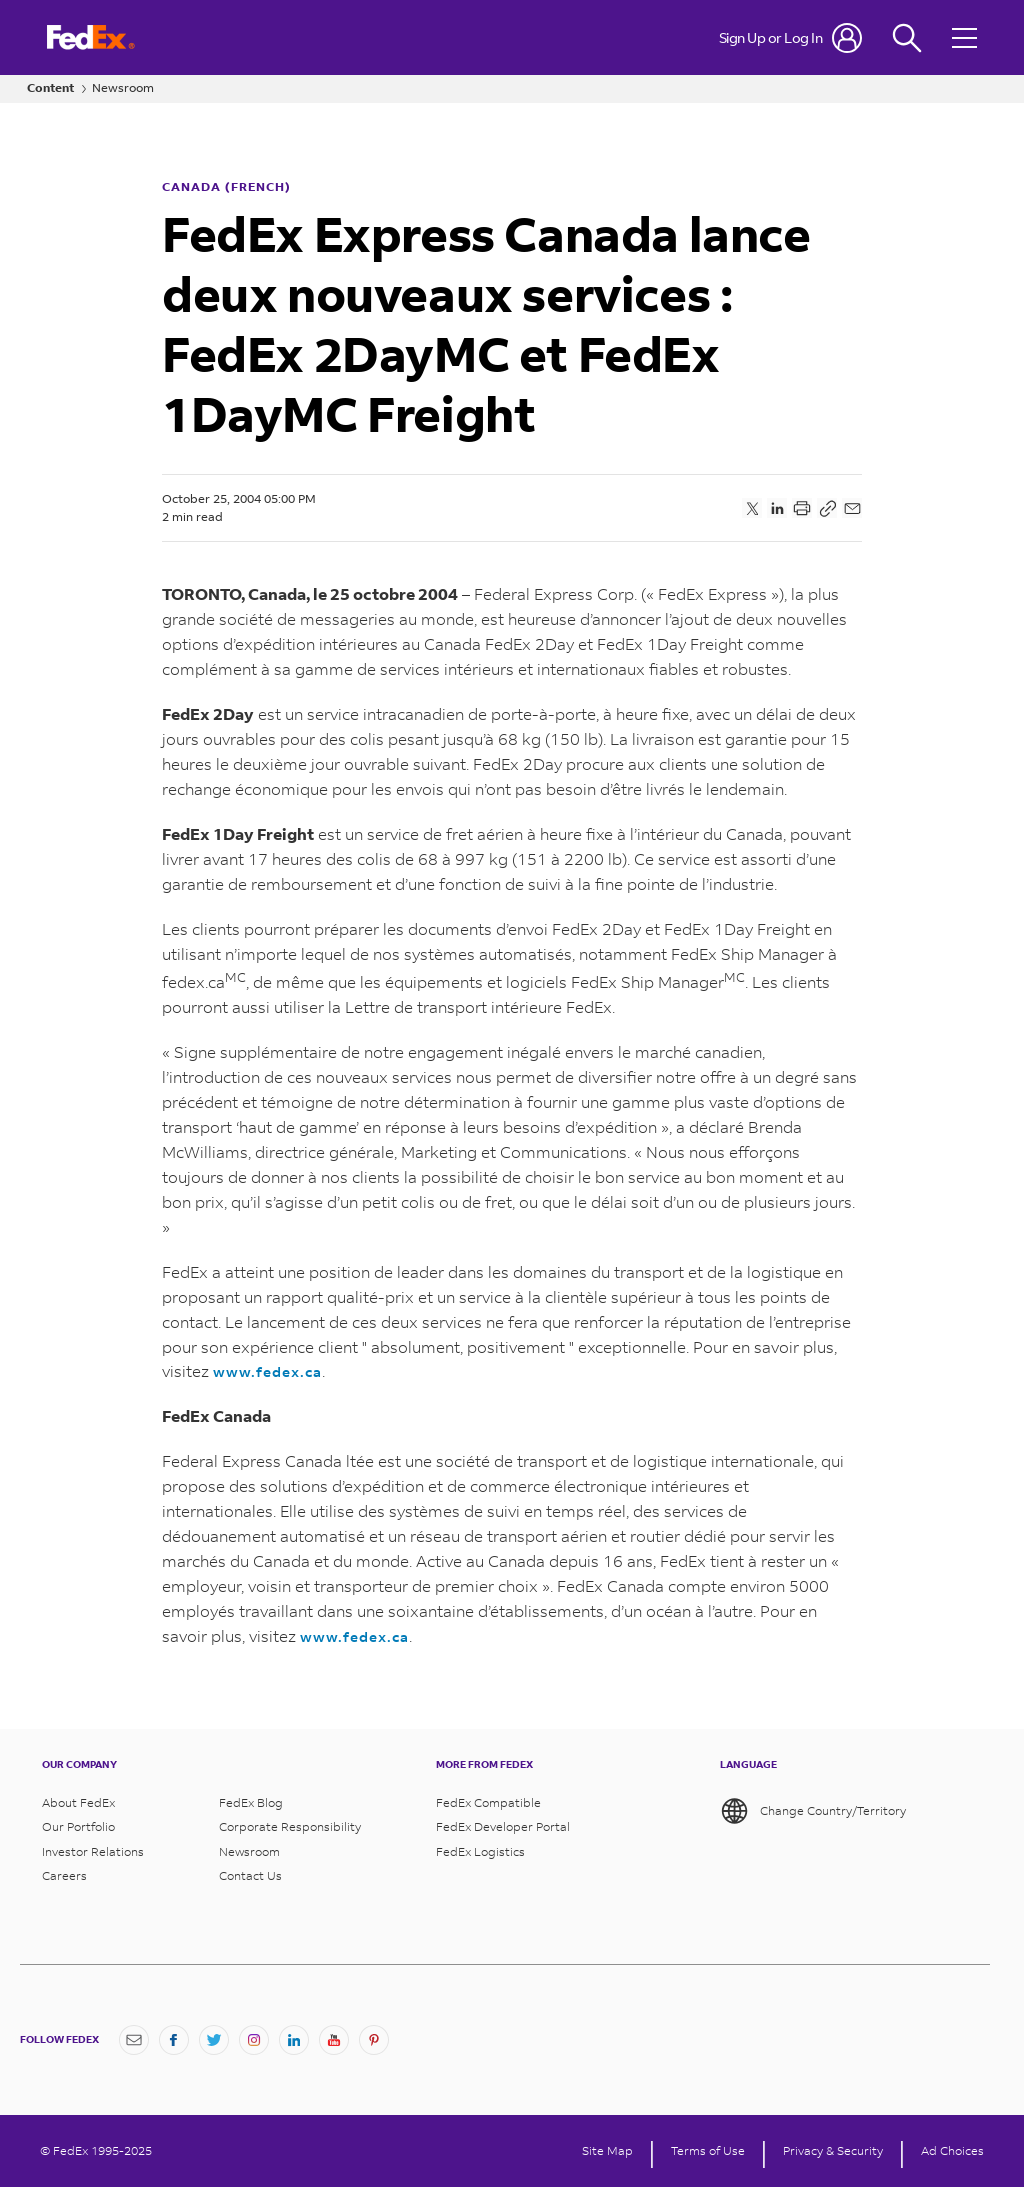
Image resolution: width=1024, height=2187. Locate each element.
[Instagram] (254, 2040)
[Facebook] (174, 2040)
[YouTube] (334, 2040)
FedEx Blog (251, 1803)
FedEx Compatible (488, 1803)
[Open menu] (967, 37)
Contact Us (250, 1876)
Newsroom (123, 88)
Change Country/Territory (813, 1811)
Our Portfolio (78, 1827)
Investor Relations (93, 1852)
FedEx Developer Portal (503, 1827)
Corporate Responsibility (290, 1827)
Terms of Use (708, 2151)
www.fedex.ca (267, 1371)
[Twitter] (214, 2040)
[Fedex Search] (907, 37)
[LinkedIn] (294, 2040)
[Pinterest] (374, 2040)
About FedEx (78, 1803)
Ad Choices (952, 2151)
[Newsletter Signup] (134, 2040)
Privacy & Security (833, 2151)
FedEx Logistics (480, 1852)
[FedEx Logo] (91, 37)
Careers (64, 1876)
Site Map (607, 2151)
